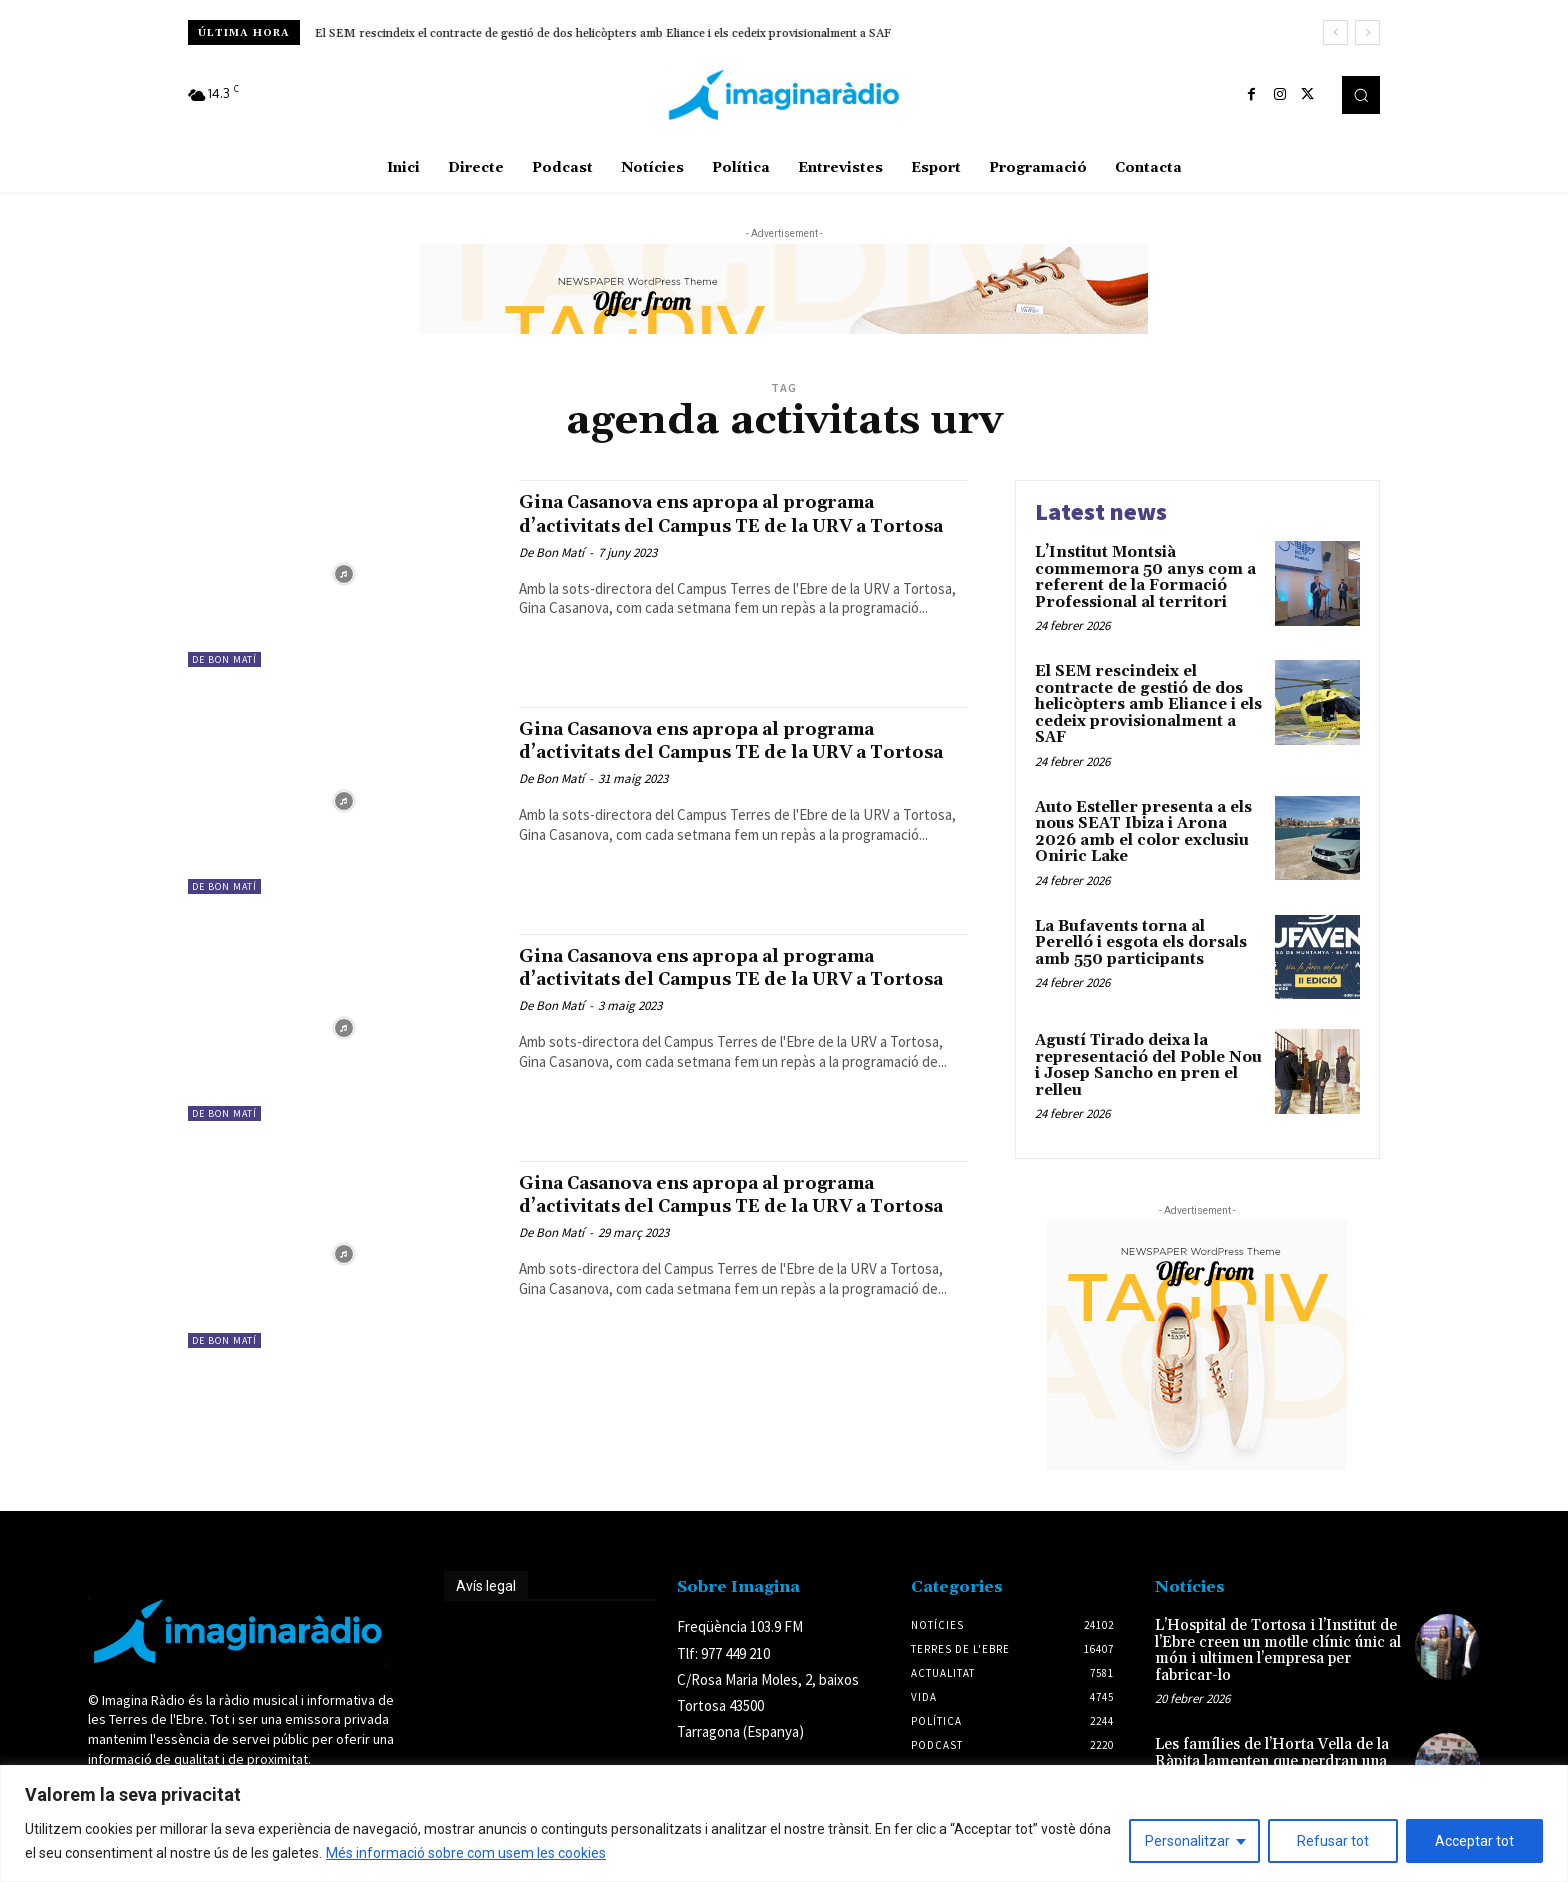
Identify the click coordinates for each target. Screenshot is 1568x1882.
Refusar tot (1333, 1841)
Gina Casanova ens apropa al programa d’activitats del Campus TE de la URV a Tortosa (732, 525)
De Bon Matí (224, 659)
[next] (1367, 32)
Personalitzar (1187, 1841)
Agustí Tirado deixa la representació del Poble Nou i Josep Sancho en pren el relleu (1148, 1065)
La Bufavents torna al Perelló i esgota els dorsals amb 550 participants (1141, 943)
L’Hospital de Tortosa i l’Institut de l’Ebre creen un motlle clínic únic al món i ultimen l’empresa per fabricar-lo (1278, 1650)
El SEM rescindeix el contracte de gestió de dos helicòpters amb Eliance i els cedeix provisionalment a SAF (603, 33)
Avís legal (486, 1586)
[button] (1361, 95)
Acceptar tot (1474, 1841)
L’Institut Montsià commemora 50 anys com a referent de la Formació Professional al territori (1145, 577)
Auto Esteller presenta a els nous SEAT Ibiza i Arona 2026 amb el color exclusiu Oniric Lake (1143, 832)
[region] (784, 1823)
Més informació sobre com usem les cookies (466, 1853)
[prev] (1335, 32)
